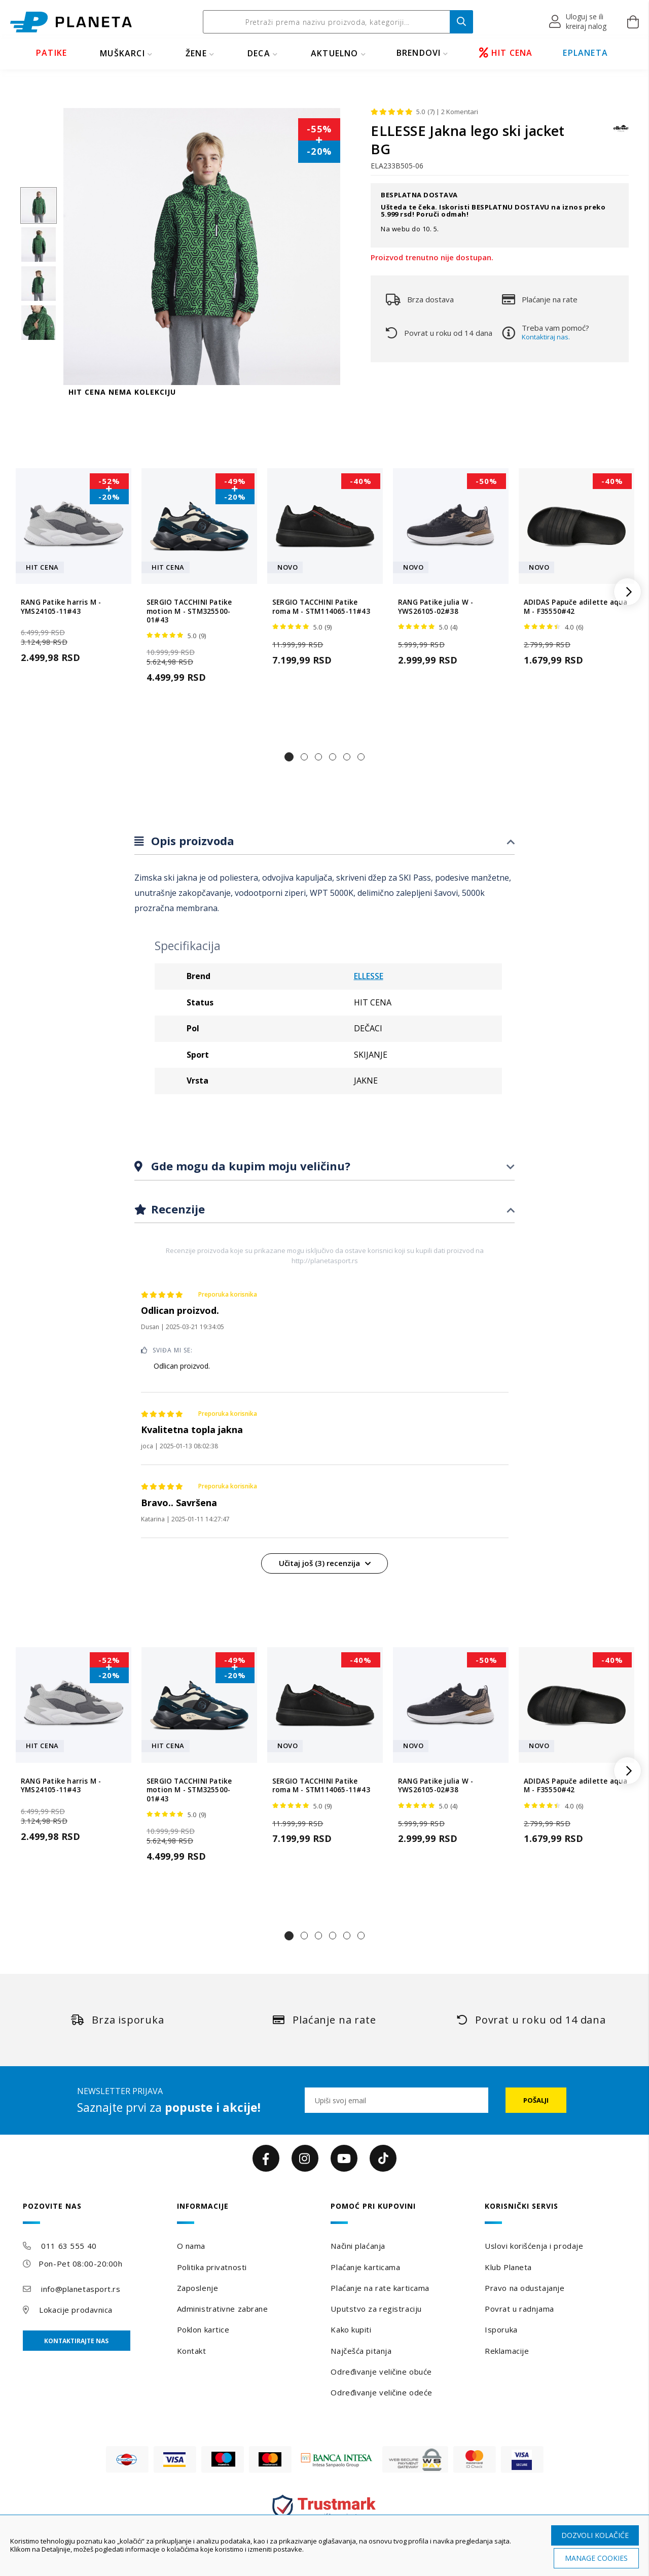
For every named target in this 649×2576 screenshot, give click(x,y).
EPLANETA (585, 52)
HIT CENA (506, 52)
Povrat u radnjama (519, 2309)
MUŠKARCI (122, 53)
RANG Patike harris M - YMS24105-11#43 (61, 606)
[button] (578, 21)
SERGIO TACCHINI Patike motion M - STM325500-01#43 (189, 611)
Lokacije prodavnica (76, 2310)
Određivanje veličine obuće (381, 2371)
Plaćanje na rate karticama (380, 2288)
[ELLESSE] (621, 133)
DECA (258, 53)
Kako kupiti (351, 2329)
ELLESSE (368, 976)
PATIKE (51, 52)
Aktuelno (334, 53)
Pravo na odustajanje (524, 2288)
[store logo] (71, 22)
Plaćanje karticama (365, 2267)
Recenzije (176, 1208)
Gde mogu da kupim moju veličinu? (249, 1165)
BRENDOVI (418, 52)
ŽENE (196, 53)
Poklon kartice (203, 2329)
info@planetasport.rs (80, 2289)
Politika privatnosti (212, 2267)
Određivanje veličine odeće (381, 2392)
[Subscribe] (536, 2100)
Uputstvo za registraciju (376, 2309)
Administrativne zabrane (222, 2309)
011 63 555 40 (68, 2246)
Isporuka (501, 2329)
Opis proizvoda (191, 840)
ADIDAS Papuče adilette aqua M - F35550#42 (575, 606)
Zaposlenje (198, 2288)
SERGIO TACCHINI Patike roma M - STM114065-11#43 (321, 606)
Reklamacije (507, 2351)
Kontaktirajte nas (76, 2341)
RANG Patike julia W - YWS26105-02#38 (435, 606)
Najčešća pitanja (361, 2351)
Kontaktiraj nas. (546, 336)
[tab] (324, 841)
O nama (191, 2246)
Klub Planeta (508, 2267)
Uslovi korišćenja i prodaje (534, 2246)
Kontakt (191, 2351)
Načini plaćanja (358, 2246)
